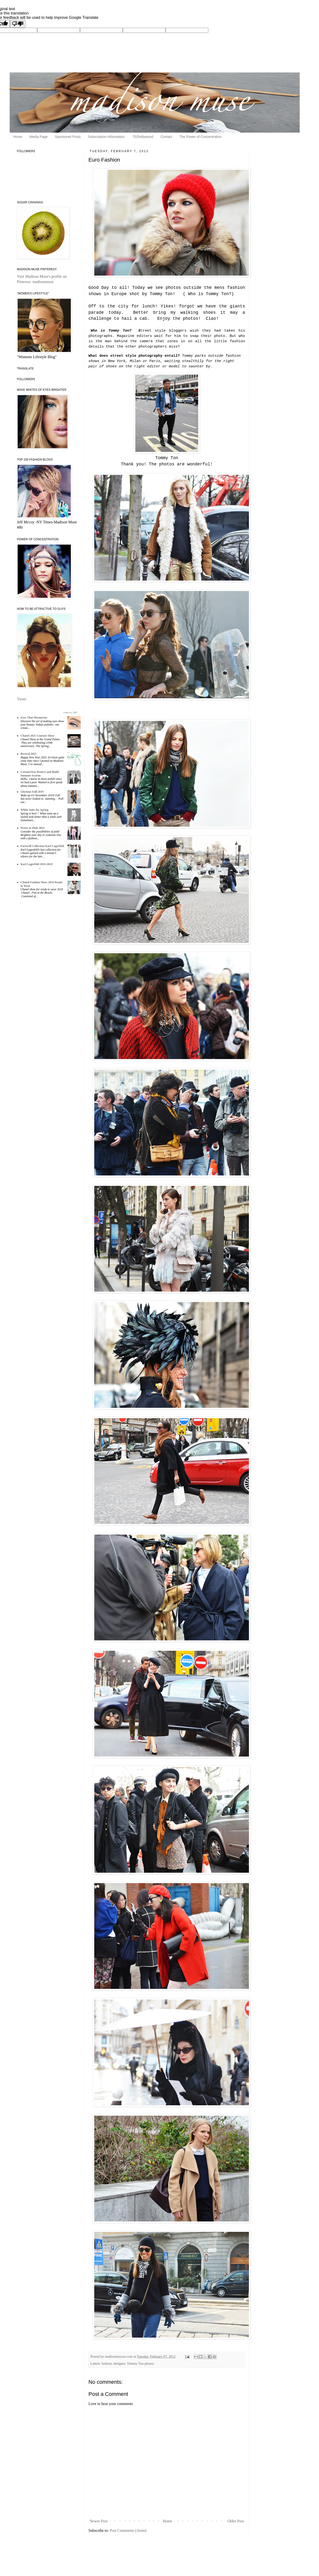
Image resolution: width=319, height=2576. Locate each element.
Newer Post (99, 2521)
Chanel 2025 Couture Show (37, 735)
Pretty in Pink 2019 (32, 828)
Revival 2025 (28, 753)
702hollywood (143, 137)
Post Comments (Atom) (128, 2530)
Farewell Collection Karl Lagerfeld (42, 846)
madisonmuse (43, 282)
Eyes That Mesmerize (34, 717)
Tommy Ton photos (140, 2363)
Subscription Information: (106, 137)
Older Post (235, 2521)
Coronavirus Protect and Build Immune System (40, 773)
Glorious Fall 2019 (32, 791)
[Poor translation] (17, 24)
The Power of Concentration (200, 137)
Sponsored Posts (68, 137)
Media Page (38, 137)
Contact (166, 137)
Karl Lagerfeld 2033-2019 (36, 864)
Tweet (21, 699)
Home (17, 137)
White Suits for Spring (34, 809)
